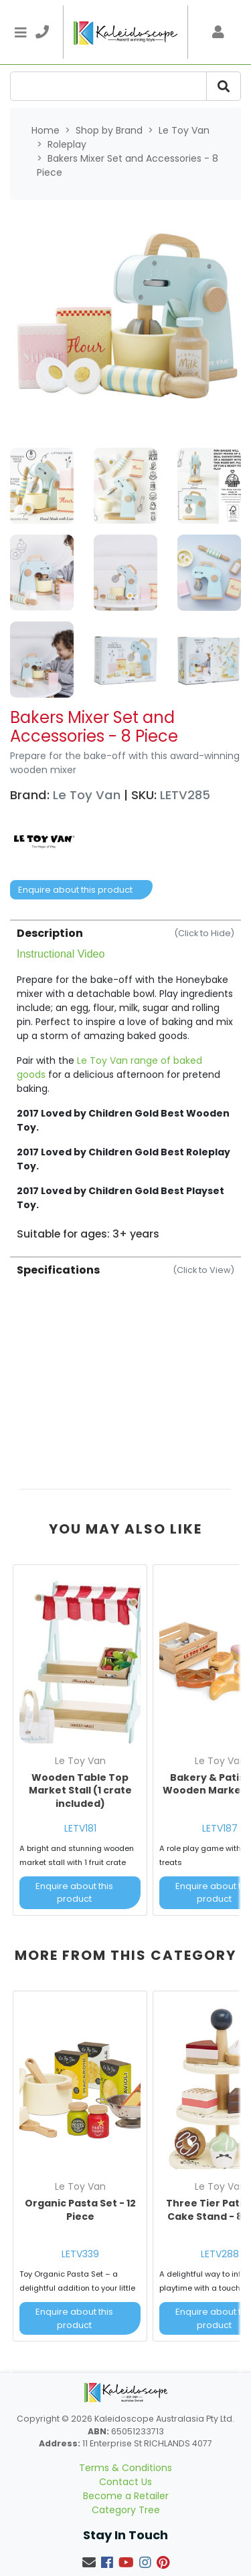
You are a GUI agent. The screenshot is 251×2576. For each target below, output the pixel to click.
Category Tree (126, 2510)
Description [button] (125, 933)
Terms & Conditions (125, 2467)
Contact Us (125, 2481)
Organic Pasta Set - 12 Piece (80, 2209)
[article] (80, 1742)
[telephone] (42, 32)
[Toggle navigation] (20, 32)
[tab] (125, 1079)
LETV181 (80, 1828)
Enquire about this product (75, 889)
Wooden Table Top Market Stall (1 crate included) (80, 1790)
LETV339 (80, 2254)
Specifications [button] (125, 1270)
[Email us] (89, 2562)
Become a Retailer (126, 2495)
